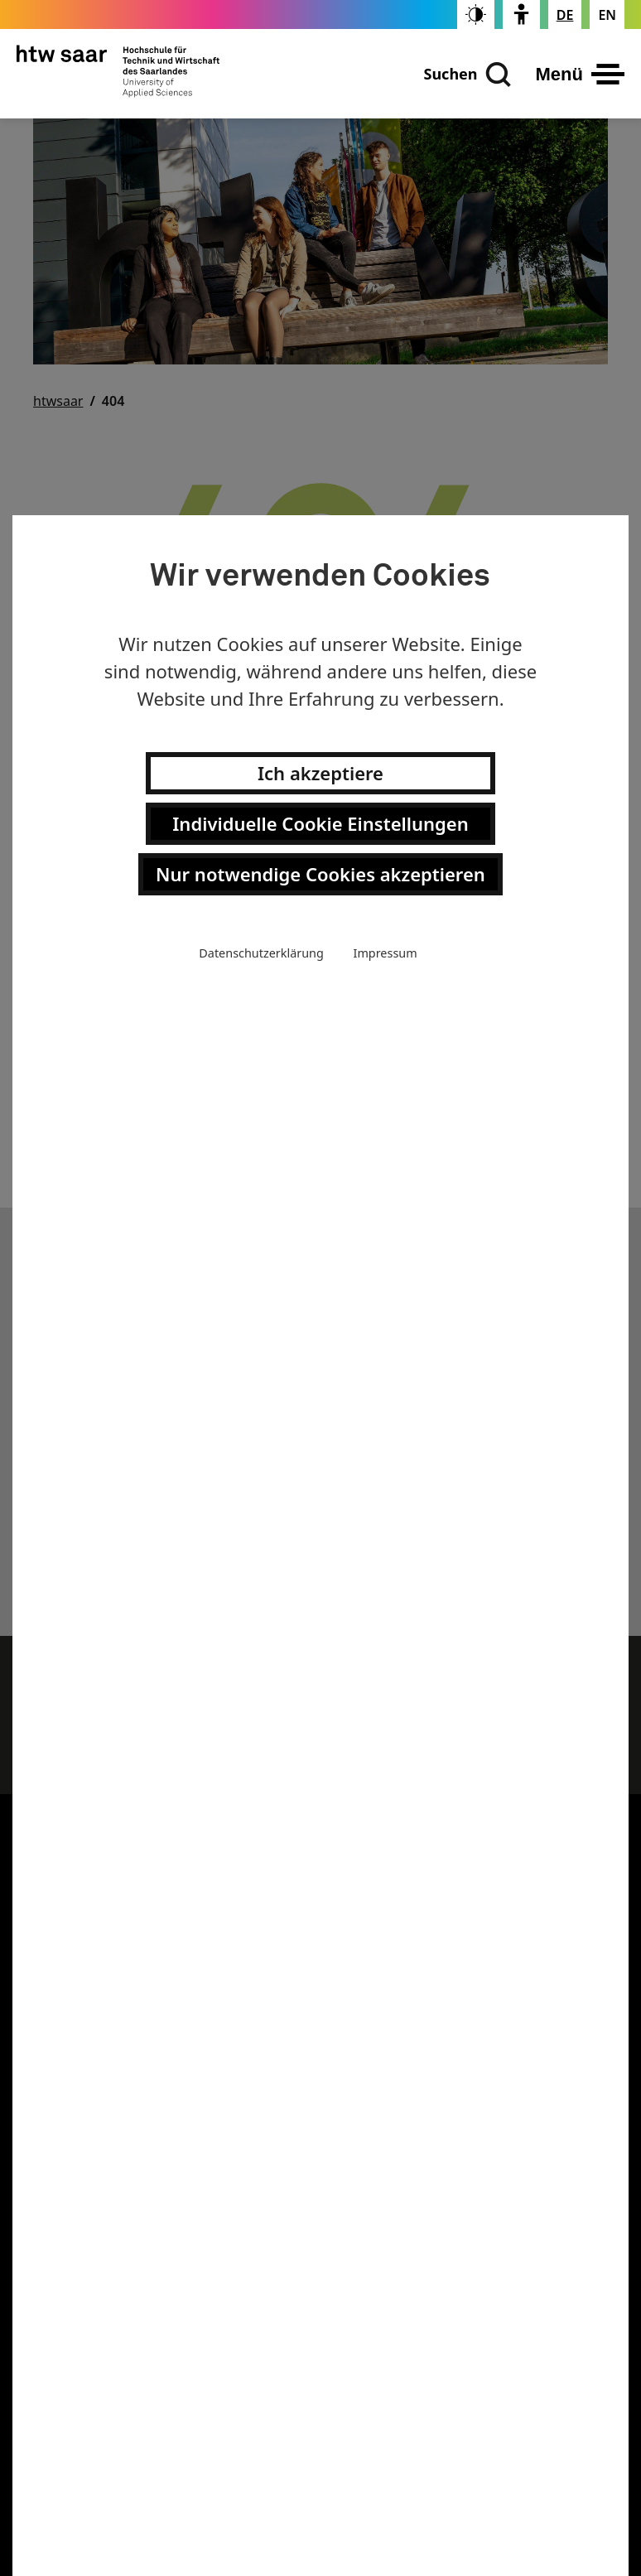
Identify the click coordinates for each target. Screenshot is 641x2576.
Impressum (385, 953)
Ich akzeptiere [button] (320, 772)
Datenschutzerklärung (261, 953)
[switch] (475, 14)
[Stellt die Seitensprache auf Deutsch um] (565, 15)
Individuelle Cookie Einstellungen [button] (320, 823)
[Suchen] (466, 74)
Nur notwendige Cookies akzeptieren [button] (320, 873)
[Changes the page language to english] (607, 15)
